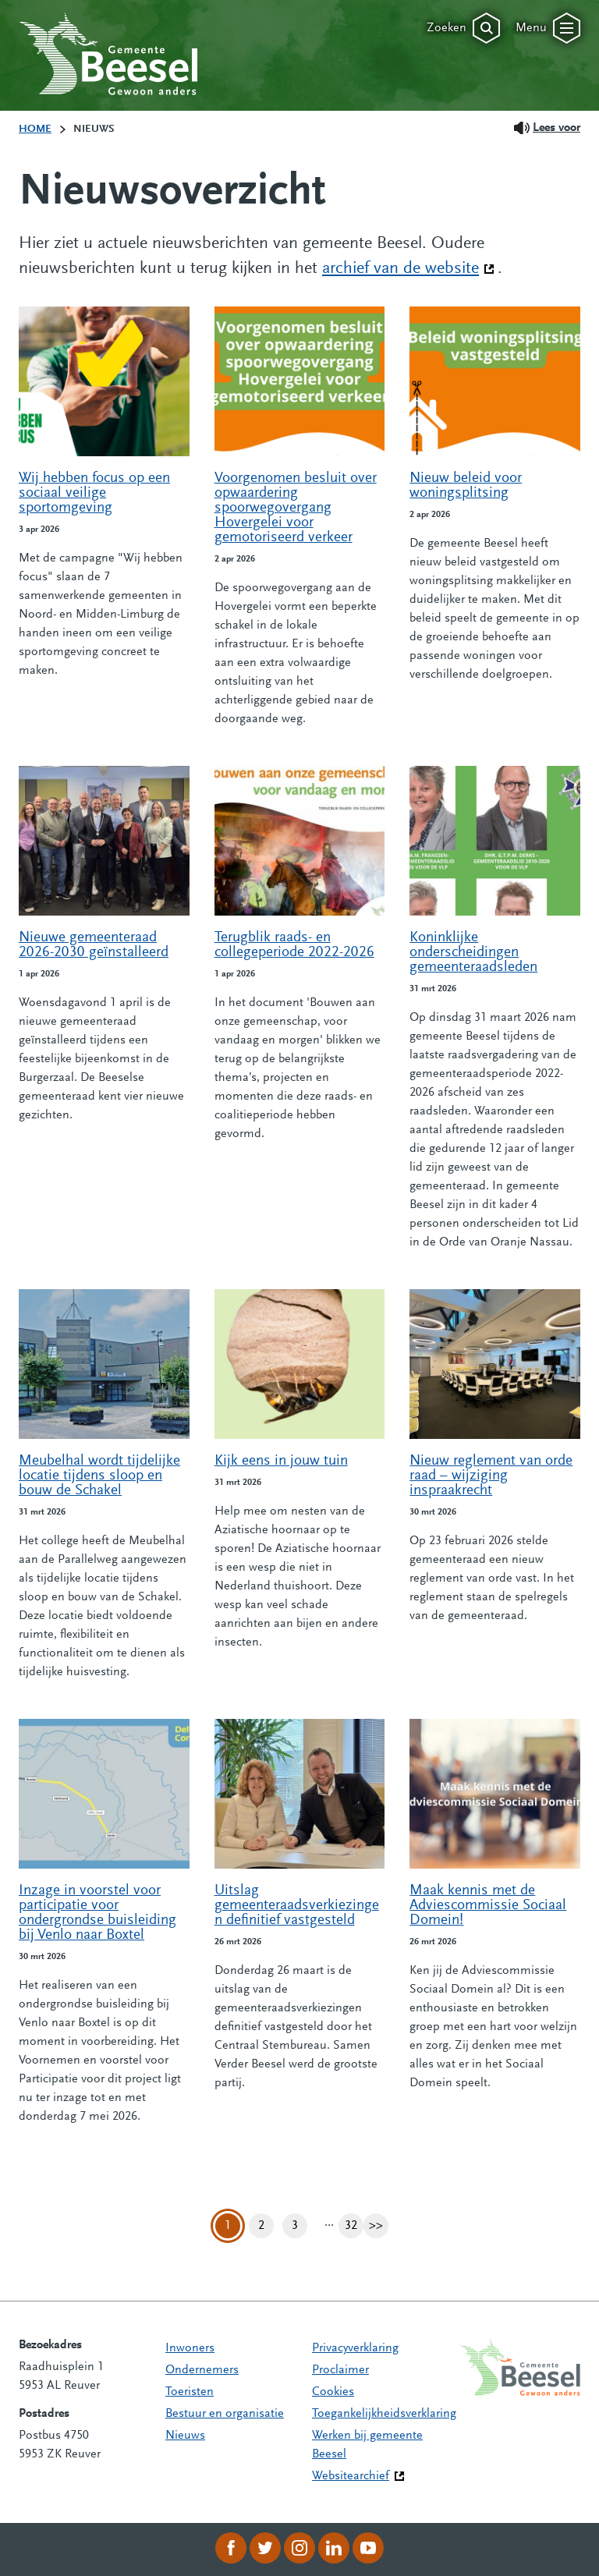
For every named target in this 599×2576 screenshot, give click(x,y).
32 (354, 2226)
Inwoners (189, 2348)
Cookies (333, 2392)
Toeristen (189, 2392)
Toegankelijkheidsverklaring (384, 2414)
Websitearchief (350, 2476)
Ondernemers (202, 2370)
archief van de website (408, 267)
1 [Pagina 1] (228, 2226)
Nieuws (185, 2435)
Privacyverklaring (355, 2348)
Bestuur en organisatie (224, 2414)
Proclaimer (340, 2370)
